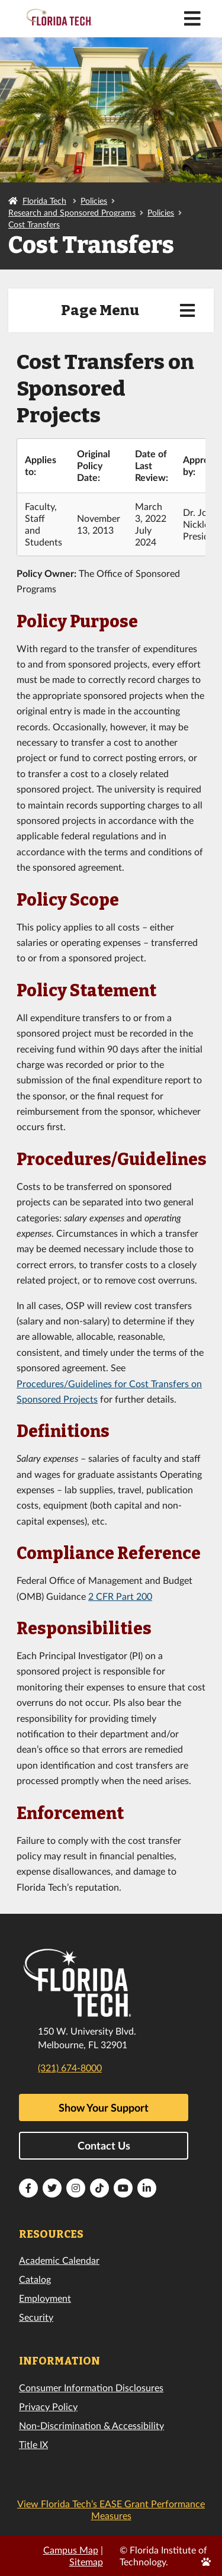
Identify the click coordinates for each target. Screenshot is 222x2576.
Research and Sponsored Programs (72, 212)
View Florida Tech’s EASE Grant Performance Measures (111, 2509)
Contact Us (104, 2145)
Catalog (35, 2279)
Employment (45, 2298)
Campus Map (70, 2549)
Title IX (33, 2444)
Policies (94, 200)
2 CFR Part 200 (120, 1596)
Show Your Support (104, 2107)
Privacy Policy (48, 2406)
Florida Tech (44, 200)
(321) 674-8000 (70, 2067)
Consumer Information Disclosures (91, 2387)
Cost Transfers (34, 224)
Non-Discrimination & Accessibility (91, 2425)
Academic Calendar (59, 2260)
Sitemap (86, 2561)
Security (36, 2316)
